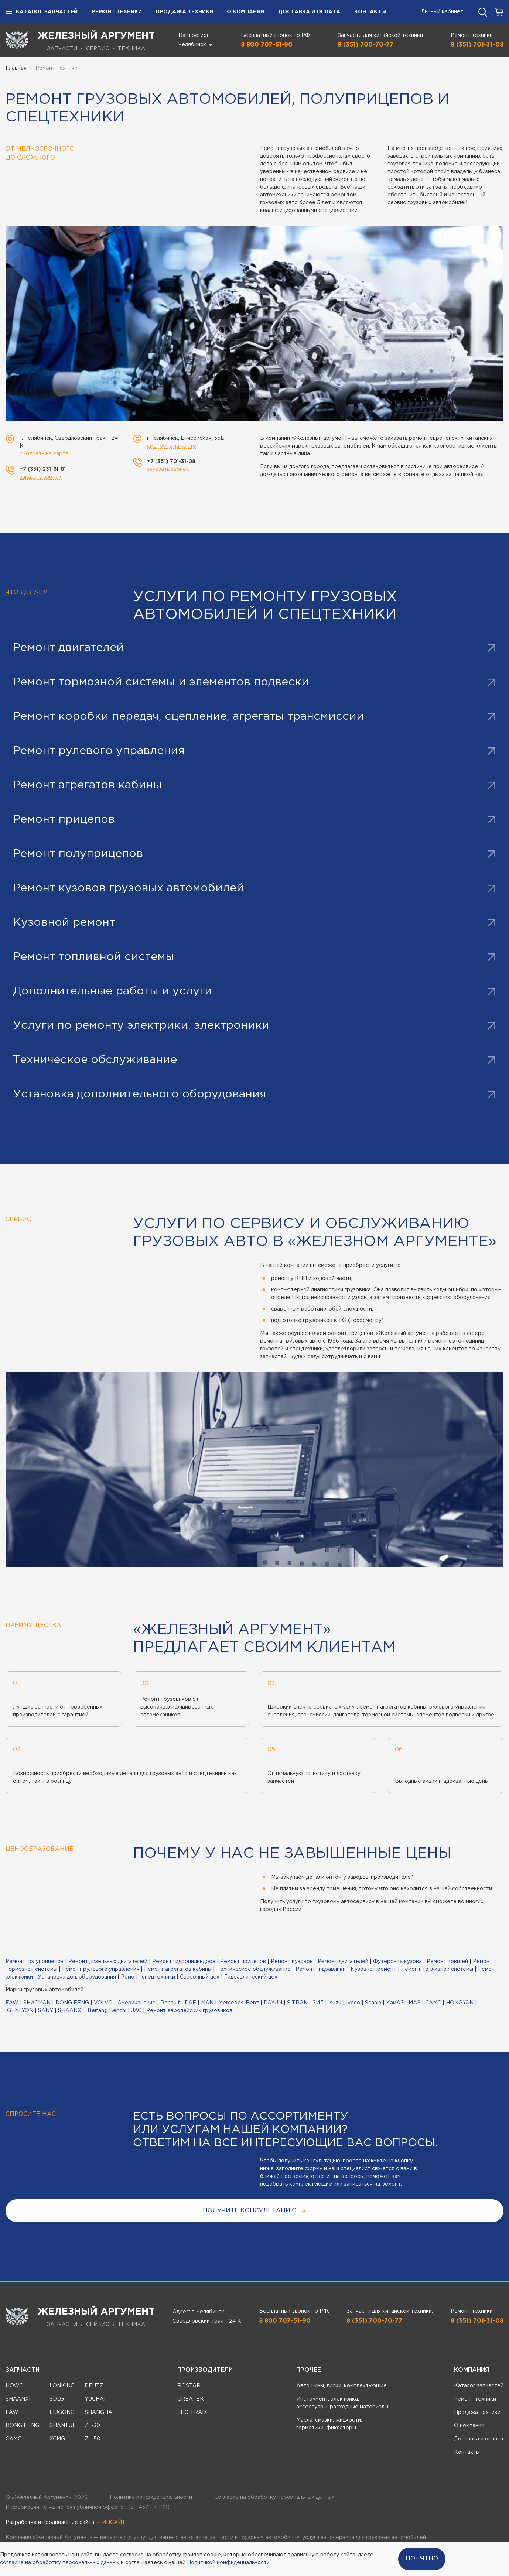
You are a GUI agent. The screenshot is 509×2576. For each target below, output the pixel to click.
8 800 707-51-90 (267, 45)
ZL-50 (92, 2439)
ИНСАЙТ (114, 2522)
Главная (16, 68)
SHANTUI (61, 2425)
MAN (207, 2003)
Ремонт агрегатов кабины (178, 1969)
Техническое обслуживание (253, 1969)
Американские (136, 2003)
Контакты (370, 12)
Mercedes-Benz (238, 2003)
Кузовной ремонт (373, 1969)
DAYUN (273, 2003)
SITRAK (297, 2003)
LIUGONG (62, 2412)
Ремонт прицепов (243, 1961)
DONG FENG (72, 2003)
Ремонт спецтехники (148, 1977)
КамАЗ (395, 2003)
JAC (136, 2010)
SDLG (56, 2399)
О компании (245, 12)
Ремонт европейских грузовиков (189, 2010)
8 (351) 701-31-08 (477, 45)
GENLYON (20, 2010)
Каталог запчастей (42, 12)
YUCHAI (95, 2399)
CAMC (433, 2003)
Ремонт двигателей (343, 1961)
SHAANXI (70, 2010)
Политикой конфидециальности (228, 2562)
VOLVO (103, 2003)
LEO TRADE (193, 2412)
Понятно (422, 2559)
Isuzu (334, 2003)
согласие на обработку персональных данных (59, 2562)
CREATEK (190, 2399)
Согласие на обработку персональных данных (274, 2497)
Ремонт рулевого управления (100, 1969)
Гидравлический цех (250, 1977)
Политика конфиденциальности (151, 2497)
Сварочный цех (199, 1977)
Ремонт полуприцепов (35, 1961)
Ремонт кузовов (292, 1961)
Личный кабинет (442, 12)
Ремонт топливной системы (437, 1969)
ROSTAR (189, 2386)
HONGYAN (460, 2003)
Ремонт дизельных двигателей (107, 1961)
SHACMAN (37, 2003)
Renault (170, 2003)
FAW (12, 2003)
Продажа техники (184, 12)
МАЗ (414, 2003)
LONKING (62, 2386)
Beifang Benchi (107, 2010)
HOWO (15, 2386)
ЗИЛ (318, 2003)
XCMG (57, 2439)
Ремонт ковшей (447, 1961)
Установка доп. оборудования (77, 1977)
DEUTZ (94, 2386)
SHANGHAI (99, 2412)
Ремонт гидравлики (321, 1969)
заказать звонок (41, 477)
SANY (45, 2010)
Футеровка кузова (397, 1961)
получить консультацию (255, 2211)
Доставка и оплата (309, 12)
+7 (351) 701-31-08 (171, 461)
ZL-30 (92, 2425)
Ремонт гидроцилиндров (183, 1961)
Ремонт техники (117, 12)
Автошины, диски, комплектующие (341, 2386)
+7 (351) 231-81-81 (43, 469)
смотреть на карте (44, 454)
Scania (373, 2003)
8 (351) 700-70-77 (365, 45)
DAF (190, 2003)
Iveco (353, 2003)
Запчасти (23, 2370)
